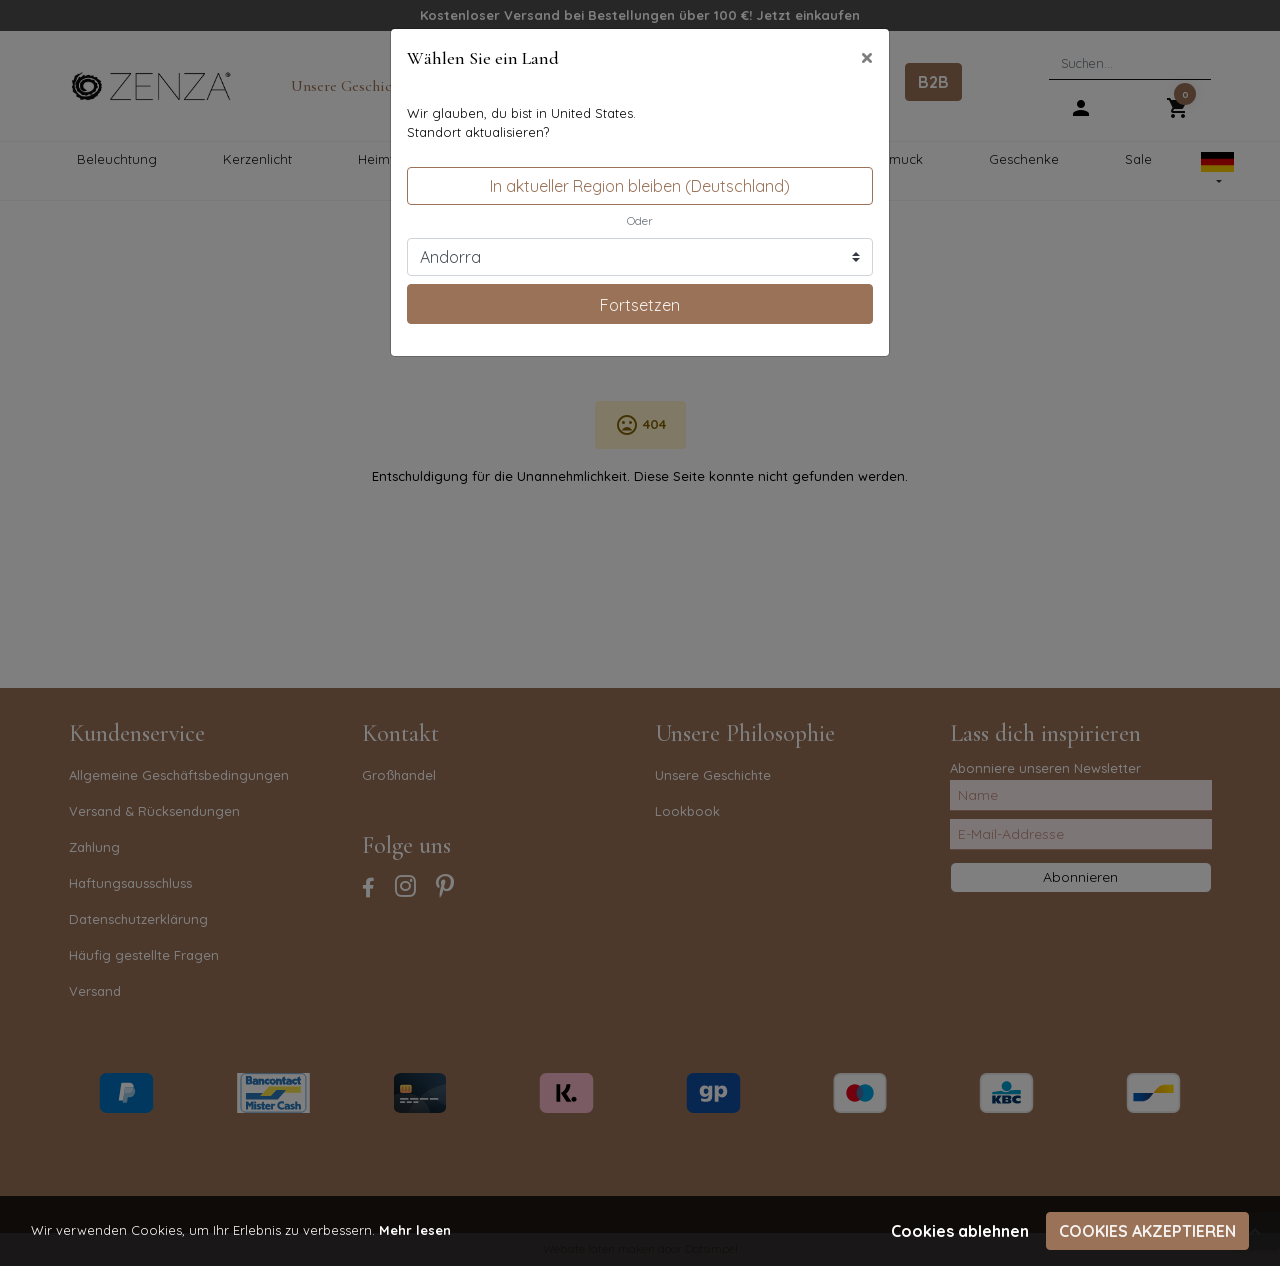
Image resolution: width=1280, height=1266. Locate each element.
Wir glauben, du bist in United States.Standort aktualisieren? (521, 123)
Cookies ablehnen (960, 1231)
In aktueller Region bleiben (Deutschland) (640, 186)
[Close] (867, 57)
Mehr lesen (415, 1230)
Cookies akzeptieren (1147, 1231)
